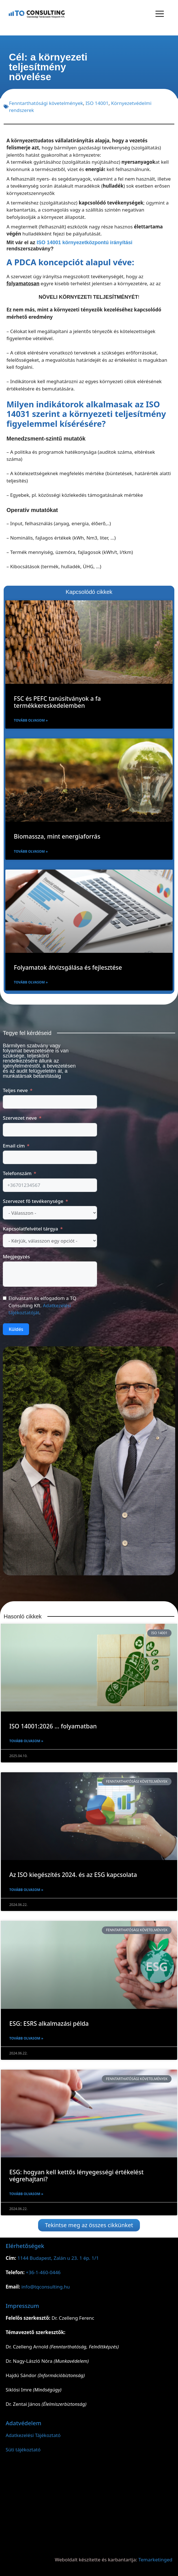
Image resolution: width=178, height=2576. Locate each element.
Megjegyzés (16, 1256)
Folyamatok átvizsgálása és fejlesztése (68, 967)
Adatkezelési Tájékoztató (33, 2435)
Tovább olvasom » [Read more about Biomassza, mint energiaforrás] (31, 851)
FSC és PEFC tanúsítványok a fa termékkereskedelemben (57, 702)
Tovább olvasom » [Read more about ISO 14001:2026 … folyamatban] (26, 1741)
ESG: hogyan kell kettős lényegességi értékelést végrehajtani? (76, 2175)
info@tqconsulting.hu (45, 2286)
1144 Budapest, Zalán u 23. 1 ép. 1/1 (58, 2258)
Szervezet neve (20, 1118)
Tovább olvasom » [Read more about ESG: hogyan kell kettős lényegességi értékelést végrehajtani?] (26, 2193)
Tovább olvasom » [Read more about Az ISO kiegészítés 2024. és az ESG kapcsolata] (26, 1889)
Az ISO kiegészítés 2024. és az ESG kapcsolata (73, 1875)
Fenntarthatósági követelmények (46, 103)
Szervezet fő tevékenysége (33, 1201)
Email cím (14, 1145)
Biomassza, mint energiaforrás (57, 836)
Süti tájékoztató (23, 2449)
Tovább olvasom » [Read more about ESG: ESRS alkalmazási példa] (26, 2038)
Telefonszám (17, 1173)
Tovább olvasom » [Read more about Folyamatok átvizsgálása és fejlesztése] (31, 982)
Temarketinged (156, 2559)
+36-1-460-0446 (43, 2272)
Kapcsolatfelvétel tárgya (30, 1228)
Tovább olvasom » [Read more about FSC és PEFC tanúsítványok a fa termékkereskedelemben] (31, 720)
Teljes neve (15, 1090)
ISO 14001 (96, 103)
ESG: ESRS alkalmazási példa (49, 2023)
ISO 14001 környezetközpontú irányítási (84, 242)
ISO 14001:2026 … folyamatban (53, 1726)
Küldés (16, 1329)
